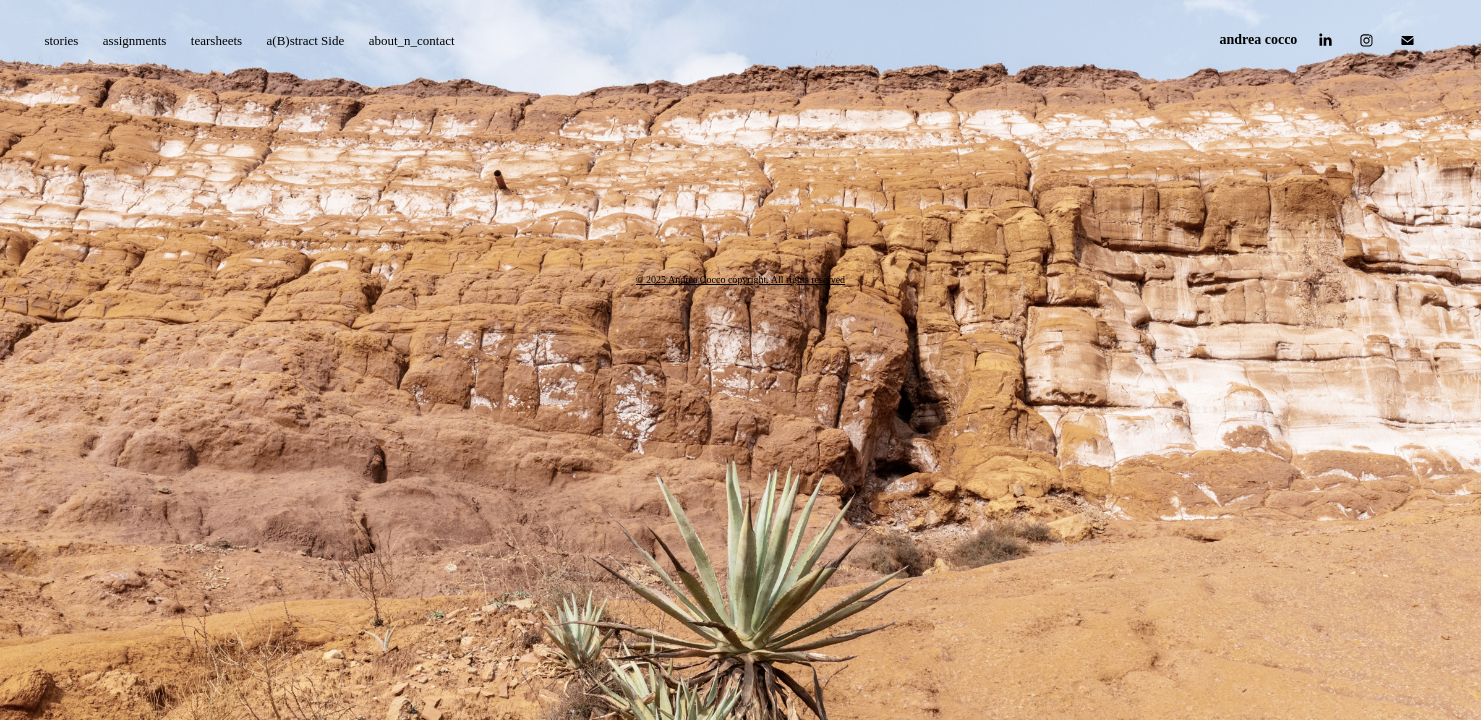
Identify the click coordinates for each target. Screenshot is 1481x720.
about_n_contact (412, 40)
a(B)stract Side (306, 40)
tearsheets (216, 40)
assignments (135, 40)
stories (61, 40)
